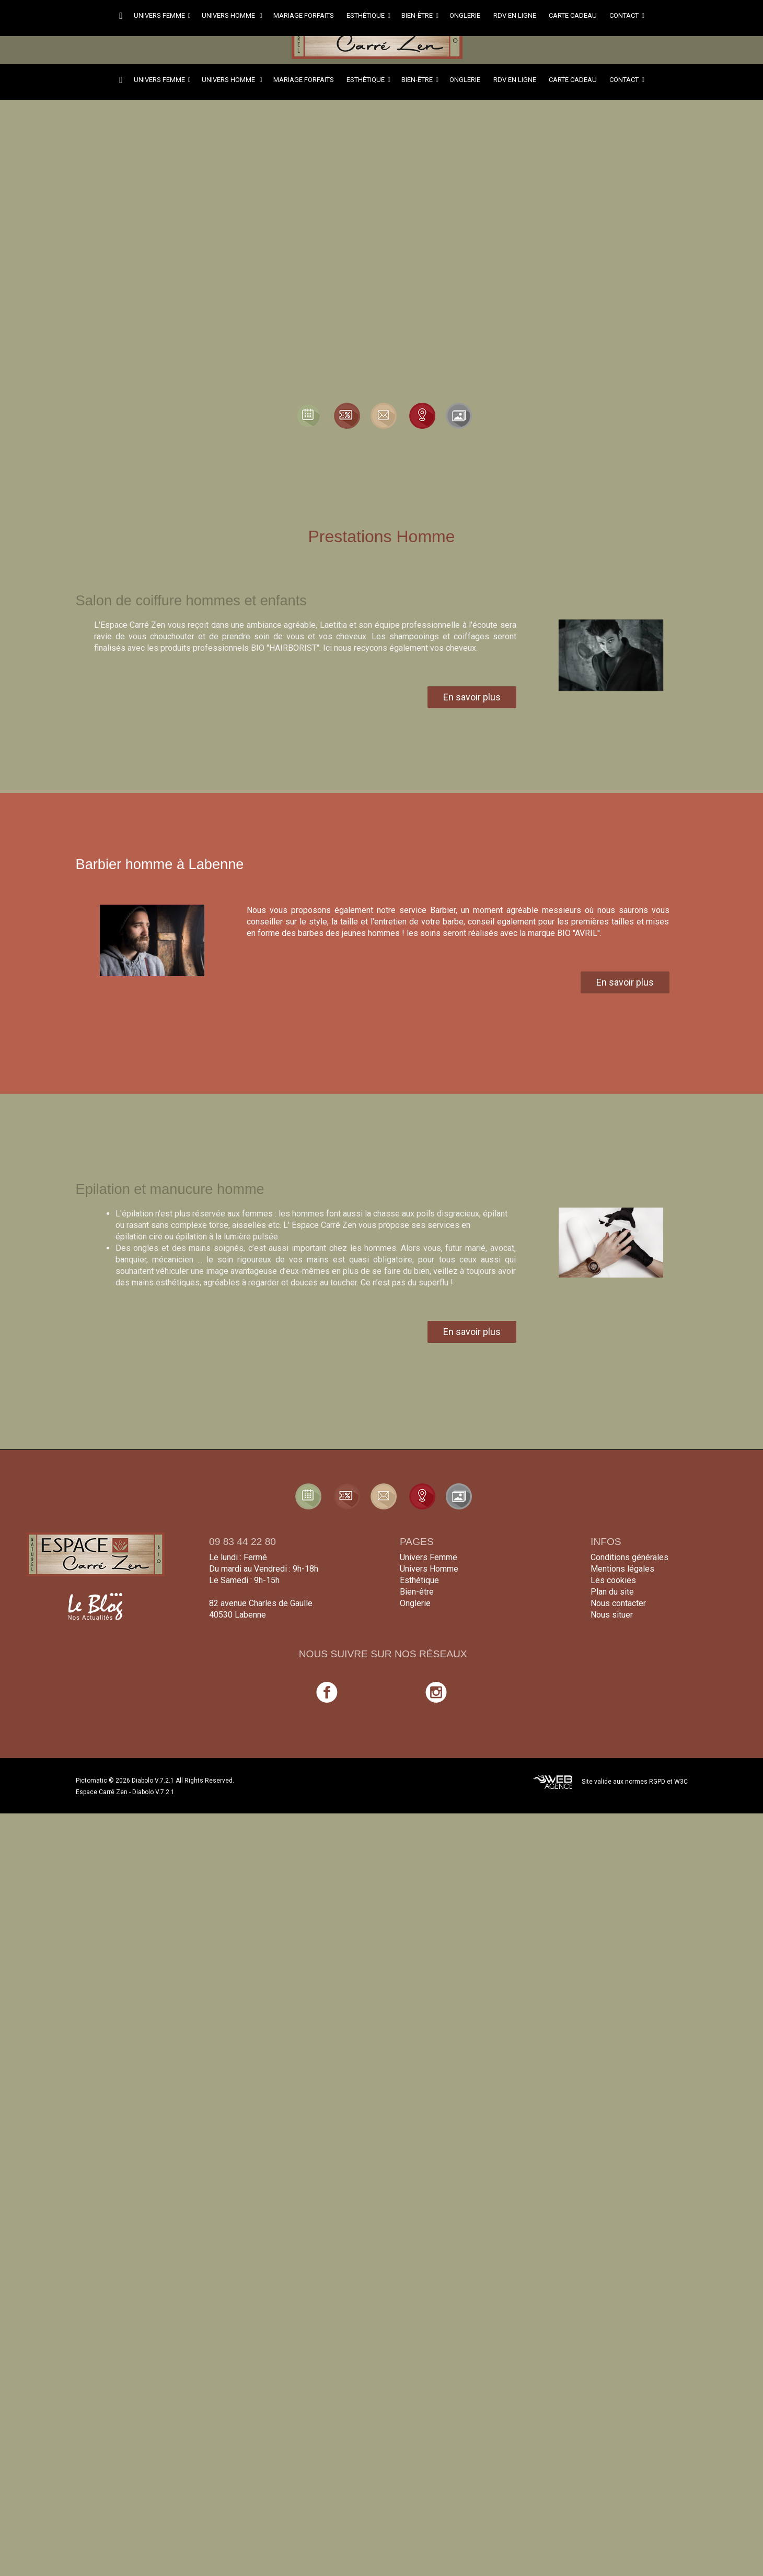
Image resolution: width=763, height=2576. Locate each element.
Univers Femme (428, 1557)
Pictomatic (92, 1780)
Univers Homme (429, 1569)
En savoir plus (472, 697)
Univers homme (232, 15)
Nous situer (612, 1615)
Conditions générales (629, 1557)
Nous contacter (618, 1603)
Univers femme (162, 15)
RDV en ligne (515, 15)
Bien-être (419, 15)
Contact (626, 15)
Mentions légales (622, 1569)
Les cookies (613, 1580)
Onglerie (465, 15)
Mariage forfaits (304, 15)
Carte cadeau (573, 15)
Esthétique (368, 15)
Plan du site (612, 1592)
